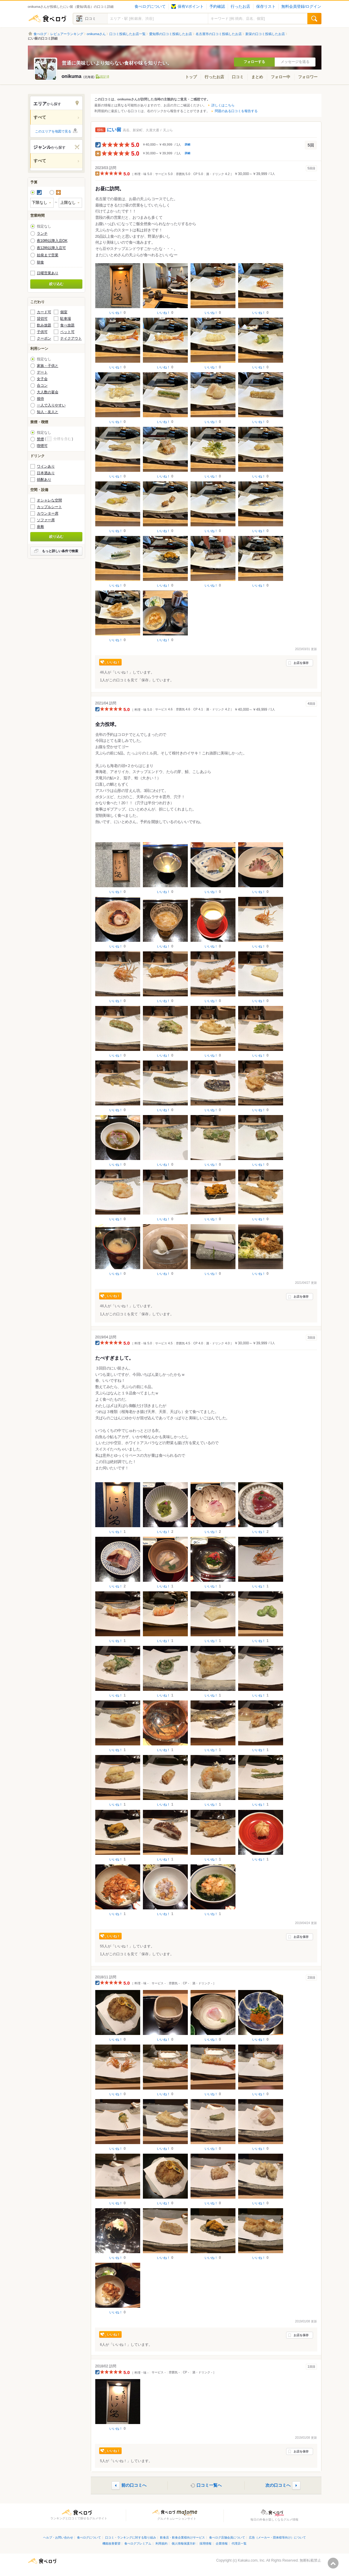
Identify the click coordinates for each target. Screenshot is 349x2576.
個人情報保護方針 (184, 2543)
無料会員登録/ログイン (301, 6)
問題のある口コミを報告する (236, 111)
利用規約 (161, 2543)
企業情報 (222, 2543)
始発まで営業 (47, 255)
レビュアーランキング (66, 34)
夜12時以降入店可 (51, 248)
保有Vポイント (187, 6)
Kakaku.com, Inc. (251, 2560)
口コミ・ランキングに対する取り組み (130, 2537)
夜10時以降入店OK (52, 241)
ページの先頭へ (333, 2563)
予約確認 (217, 6)
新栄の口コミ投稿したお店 (265, 34)
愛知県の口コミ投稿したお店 (170, 34)
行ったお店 (240, 6)
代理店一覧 (239, 2543)
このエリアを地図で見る (53, 131)
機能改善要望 (111, 2543)
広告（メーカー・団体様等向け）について (277, 2537)
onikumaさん (96, 34)
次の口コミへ (278, 2485)
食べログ (47, 18)
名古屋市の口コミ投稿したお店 (219, 34)
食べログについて (150, 6)
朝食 (40, 262)
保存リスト (266, 6)
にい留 (114, 129)
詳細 (187, 144)
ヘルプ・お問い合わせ (58, 2537)
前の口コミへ (133, 2485)
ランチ (42, 233)
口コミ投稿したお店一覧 (127, 34)
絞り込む (56, 284)
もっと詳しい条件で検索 (60, 551)
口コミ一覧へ (209, 2485)
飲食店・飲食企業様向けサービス (182, 2537)
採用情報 (205, 2543)
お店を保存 (301, 663)
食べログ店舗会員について (227, 2537)
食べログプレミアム (137, 2543)
